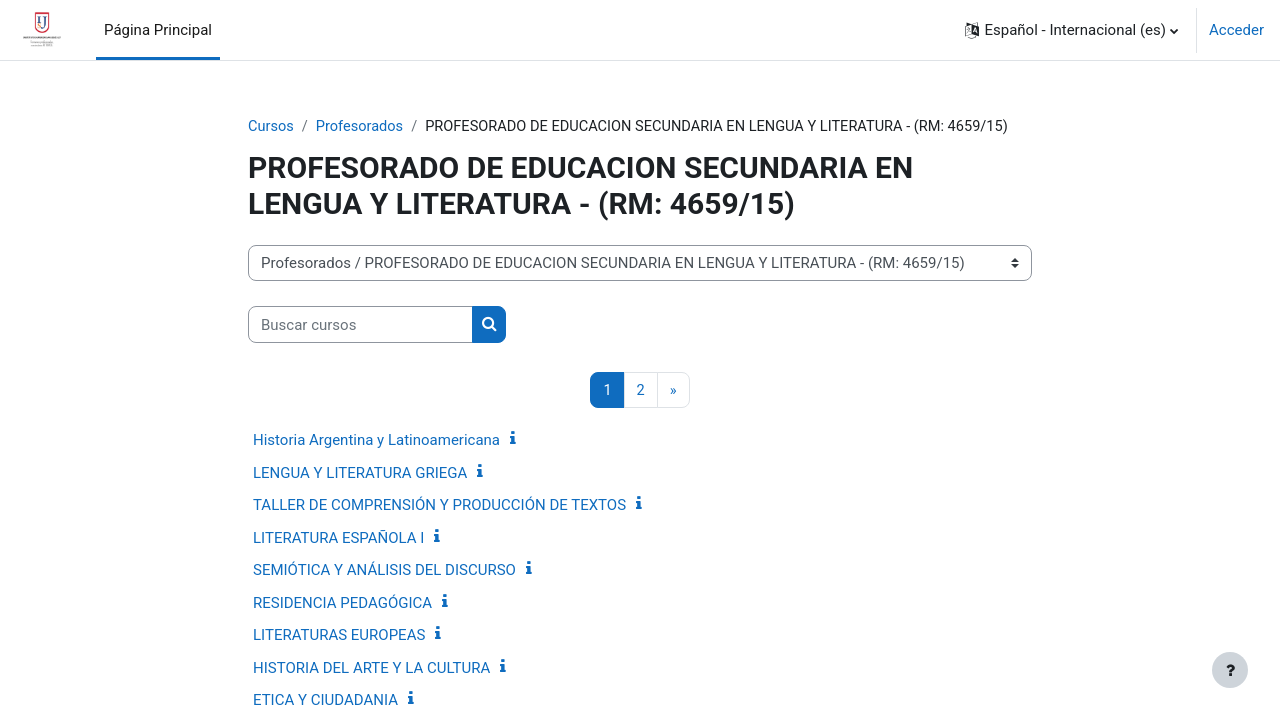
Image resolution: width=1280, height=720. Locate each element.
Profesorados (362, 127)
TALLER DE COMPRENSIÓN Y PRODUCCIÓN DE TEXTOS (439, 506)
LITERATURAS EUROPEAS (339, 636)
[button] (1071, 30)
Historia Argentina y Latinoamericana (376, 441)
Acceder (1236, 30)
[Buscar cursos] (360, 325)
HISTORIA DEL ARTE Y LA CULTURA (371, 669)
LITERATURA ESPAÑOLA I (338, 539)
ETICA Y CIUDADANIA (325, 701)
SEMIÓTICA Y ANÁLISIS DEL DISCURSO (384, 571)
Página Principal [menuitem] (158, 30)
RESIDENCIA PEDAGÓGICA (342, 604)
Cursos (271, 127)
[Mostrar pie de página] (1230, 670)
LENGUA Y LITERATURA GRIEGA (360, 474)
